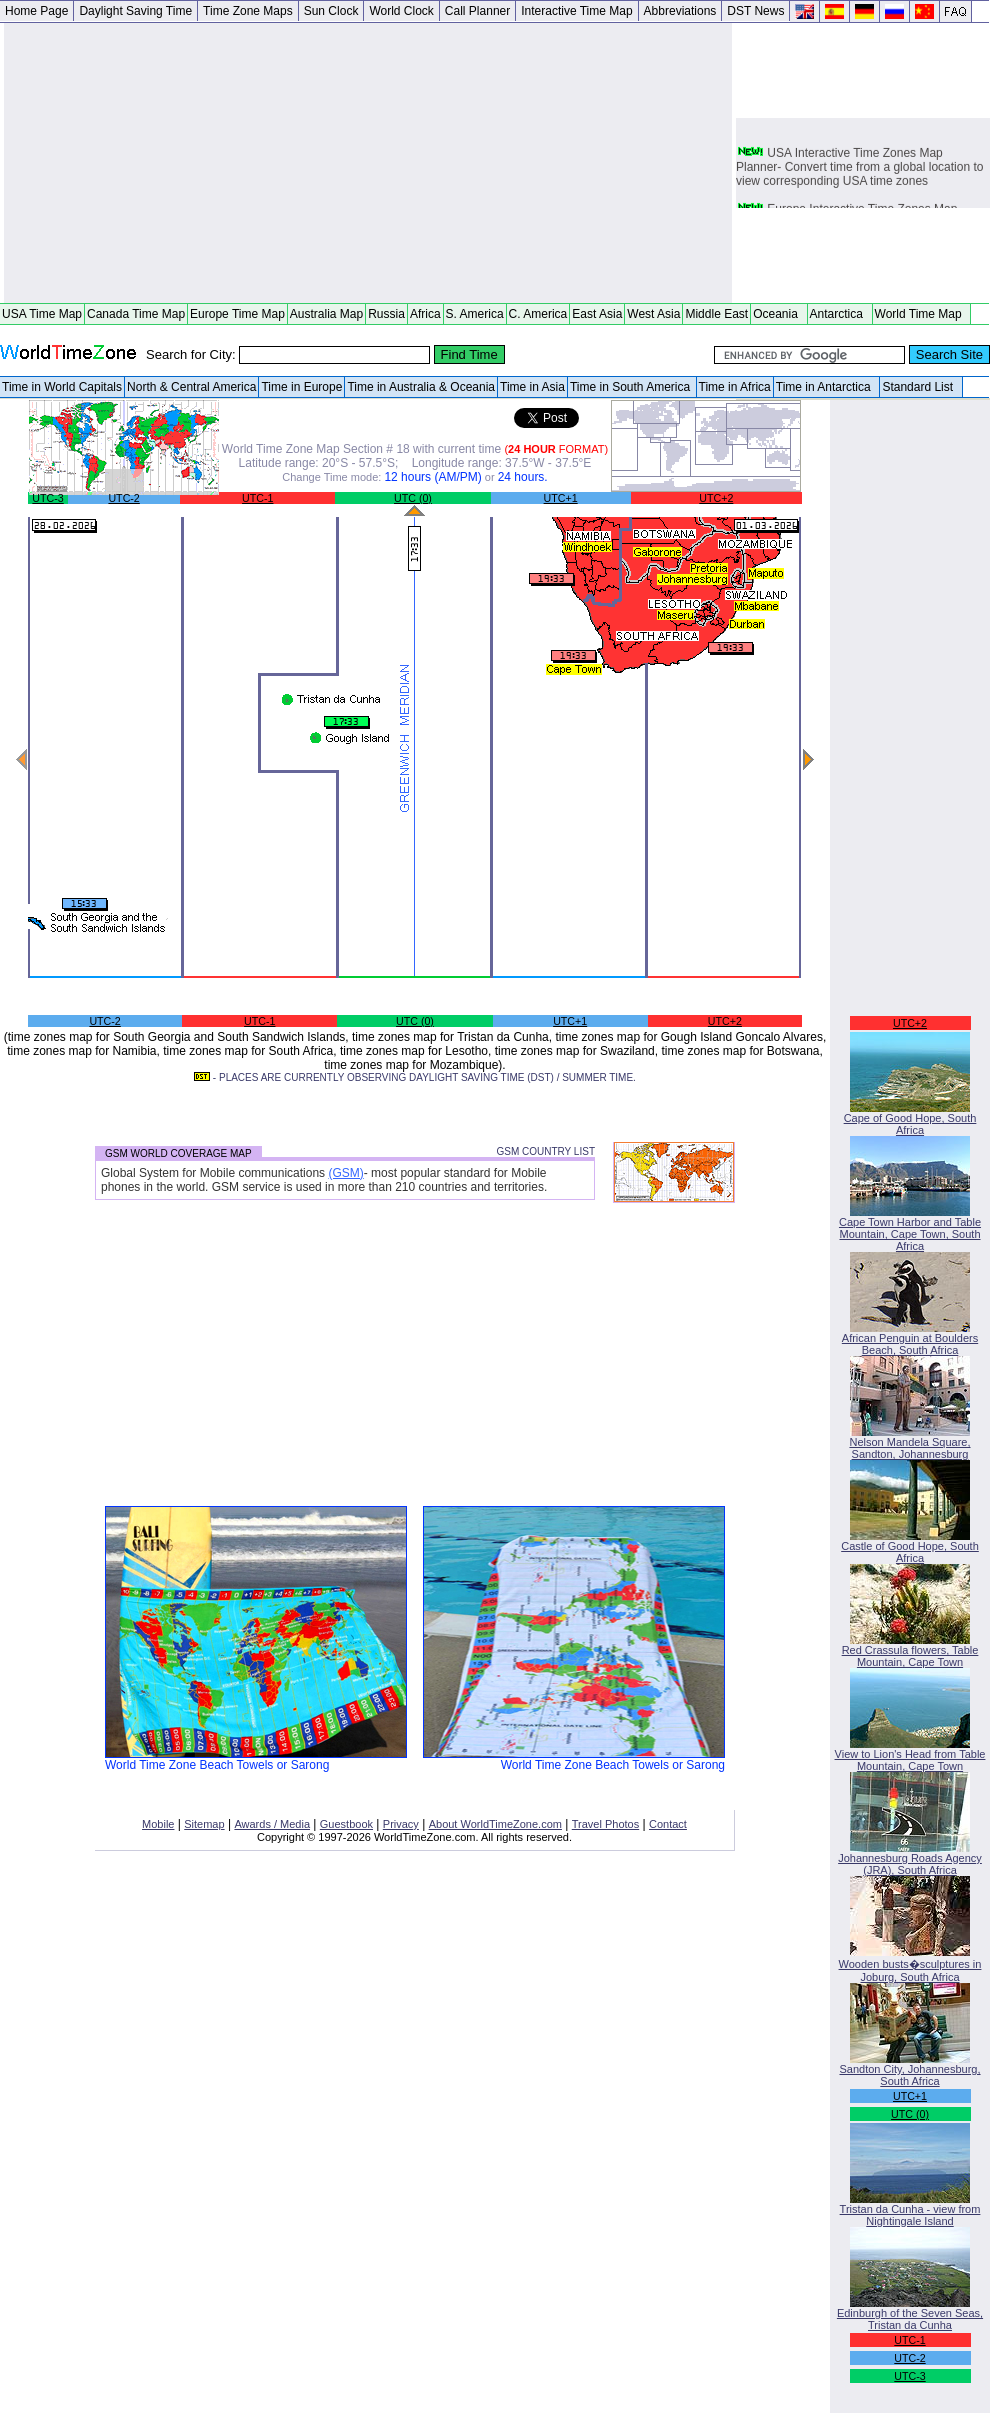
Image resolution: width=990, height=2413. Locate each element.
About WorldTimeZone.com (495, 1824)
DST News (755, 11)
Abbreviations (680, 11)
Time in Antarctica (827, 387)
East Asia (597, 314)
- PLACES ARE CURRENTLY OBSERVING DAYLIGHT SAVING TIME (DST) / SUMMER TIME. (415, 1077)
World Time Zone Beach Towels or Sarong (256, 1759)
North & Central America (191, 387)
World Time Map (922, 314)
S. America (475, 314)
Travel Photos (605, 1824)
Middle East (716, 314)
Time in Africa (735, 387)
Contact (668, 1824)
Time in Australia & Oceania (421, 387)
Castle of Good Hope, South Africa (910, 1547)
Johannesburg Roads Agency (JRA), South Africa (910, 1859)
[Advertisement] (368, 163)
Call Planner (477, 11)
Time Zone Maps (248, 11)
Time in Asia (532, 387)
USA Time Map (42, 314)
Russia (386, 314)
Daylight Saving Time (135, 11)
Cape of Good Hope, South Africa (910, 1119)
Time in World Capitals (62, 387)
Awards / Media (272, 1824)
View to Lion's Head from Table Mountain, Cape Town (910, 1755)
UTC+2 (716, 498)
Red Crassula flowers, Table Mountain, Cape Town (910, 1651)
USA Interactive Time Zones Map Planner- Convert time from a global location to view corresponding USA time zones (859, 173)
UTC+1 (561, 498)
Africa (425, 314)
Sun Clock (331, 11)
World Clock (401, 11)
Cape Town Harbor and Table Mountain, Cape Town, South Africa (910, 1229)
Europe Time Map (237, 314)
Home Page (36, 11)
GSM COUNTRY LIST (545, 1151)
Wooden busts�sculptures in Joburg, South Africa (910, 1964)
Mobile (158, 1824)
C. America (538, 314)
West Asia (653, 314)
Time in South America (632, 387)
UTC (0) (413, 498)
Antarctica (840, 314)
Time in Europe (301, 387)
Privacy (401, 1824)
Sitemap (204, 1824)
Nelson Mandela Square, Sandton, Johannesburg (909, 1443)
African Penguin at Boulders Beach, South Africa (910, 1339)
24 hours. (523, 477)
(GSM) (345, 1173)
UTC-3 (47, 498)
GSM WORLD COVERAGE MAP (178, 1153)
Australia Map (326, 314)
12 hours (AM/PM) (432, 477)
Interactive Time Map (576, 11)
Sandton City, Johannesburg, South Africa (909, 2070)
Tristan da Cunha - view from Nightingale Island (910, 2210)
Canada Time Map (136, 314)
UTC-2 (123, 498)
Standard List (920, 387)
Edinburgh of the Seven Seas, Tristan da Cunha (910, 2314)
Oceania (778, 314)
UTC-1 (257, 498)
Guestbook (346, 1824)
